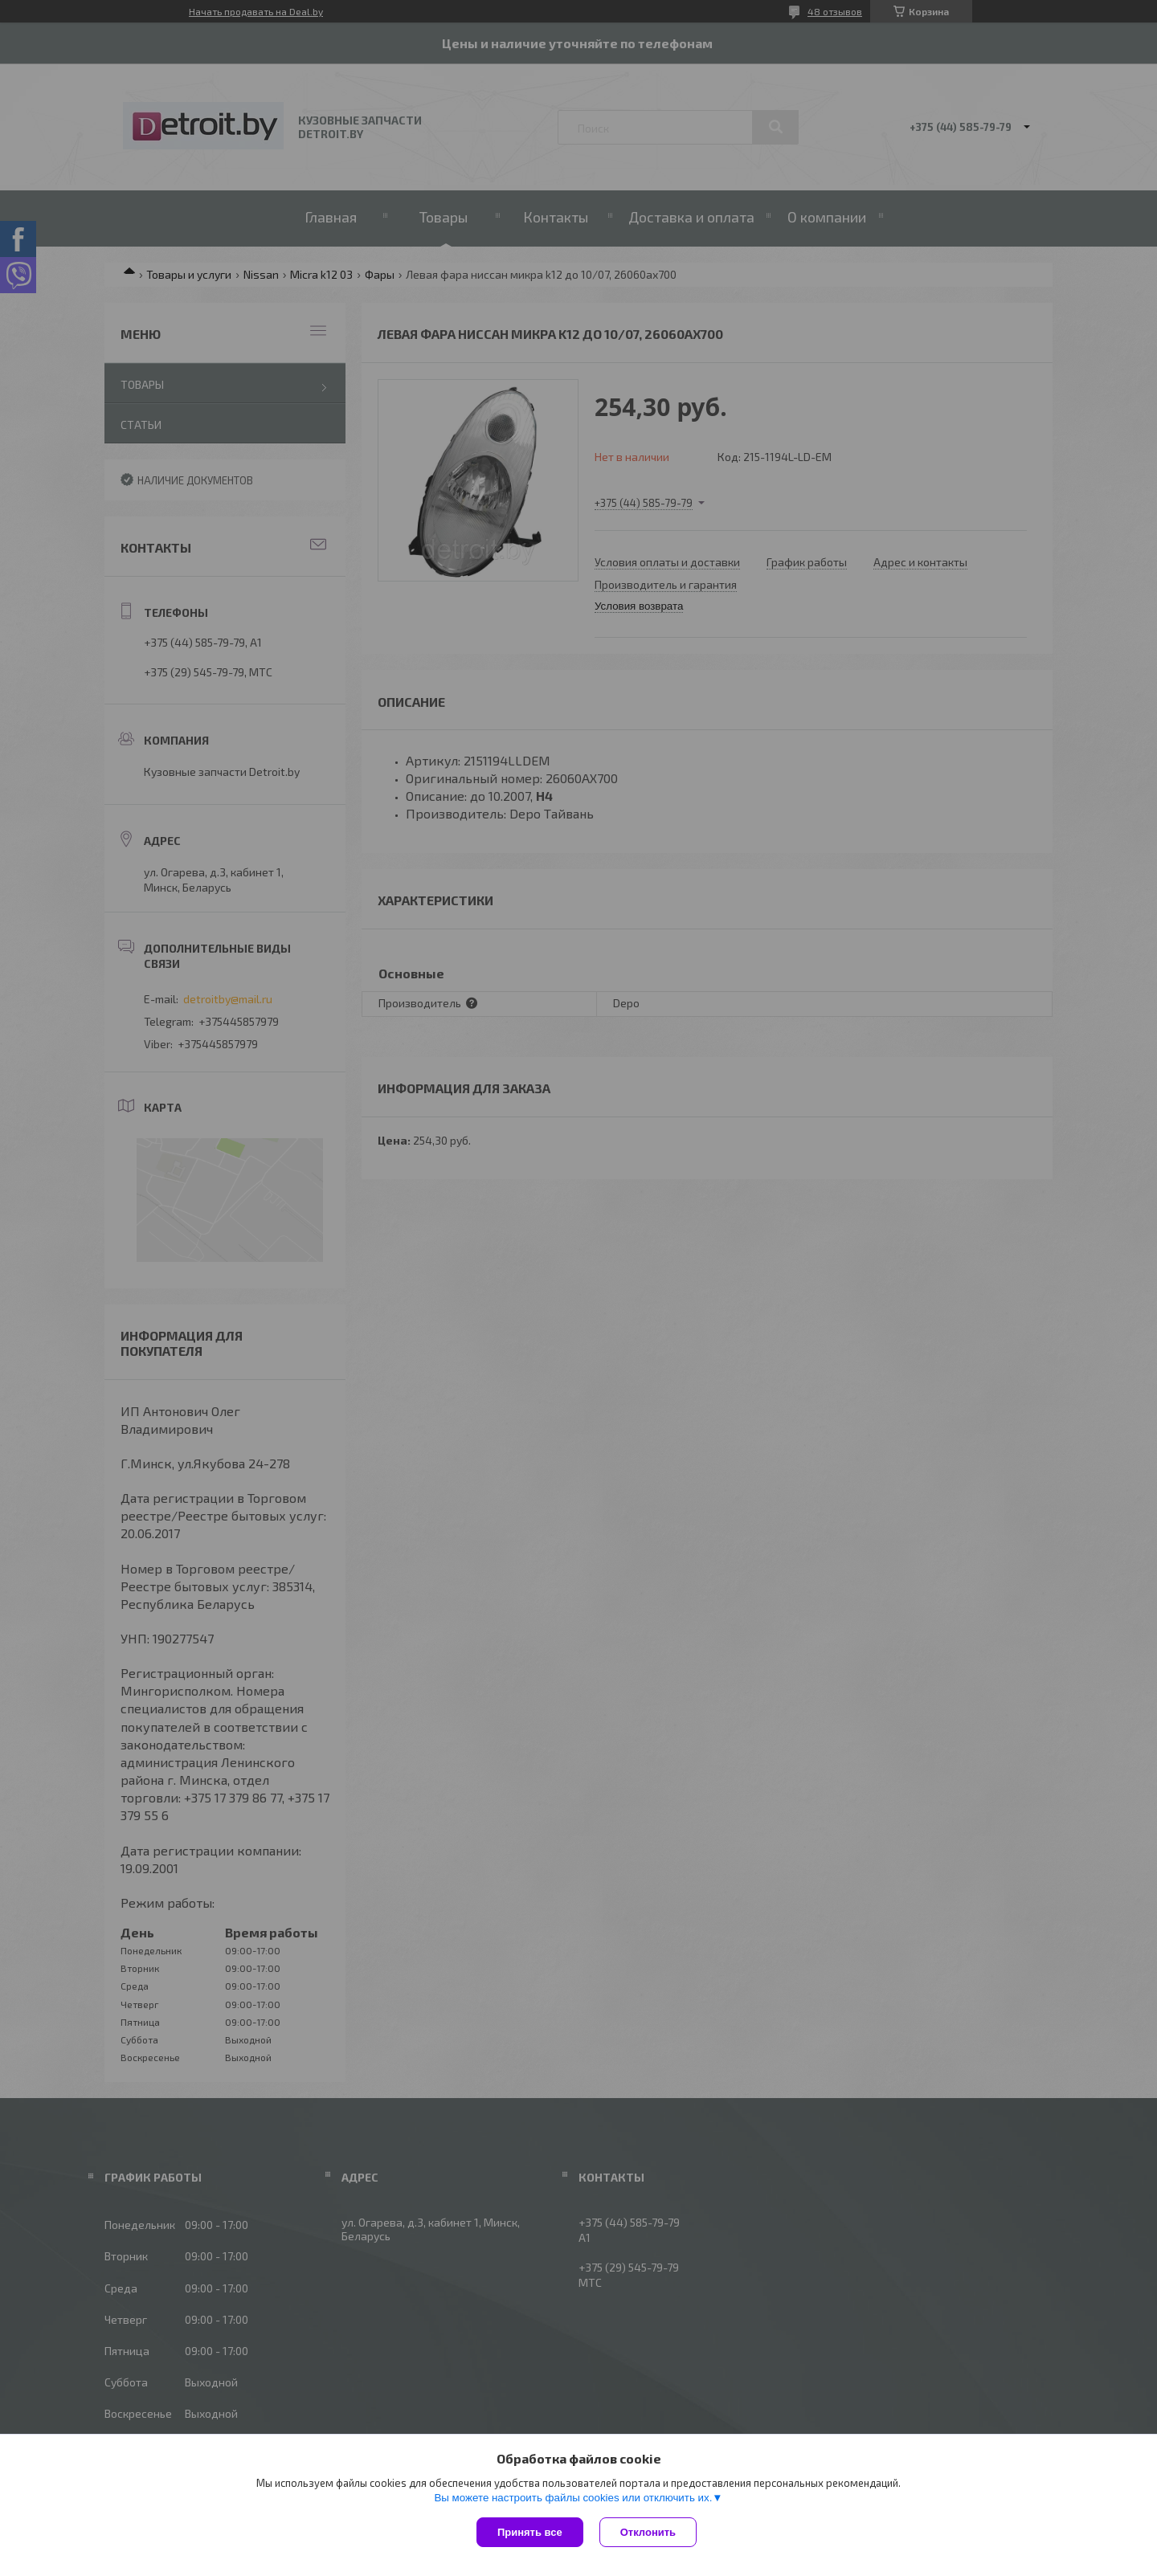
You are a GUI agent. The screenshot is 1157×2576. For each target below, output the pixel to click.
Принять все (529, 2532)
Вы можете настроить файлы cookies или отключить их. (573, 2498)
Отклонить (648, 2532)
